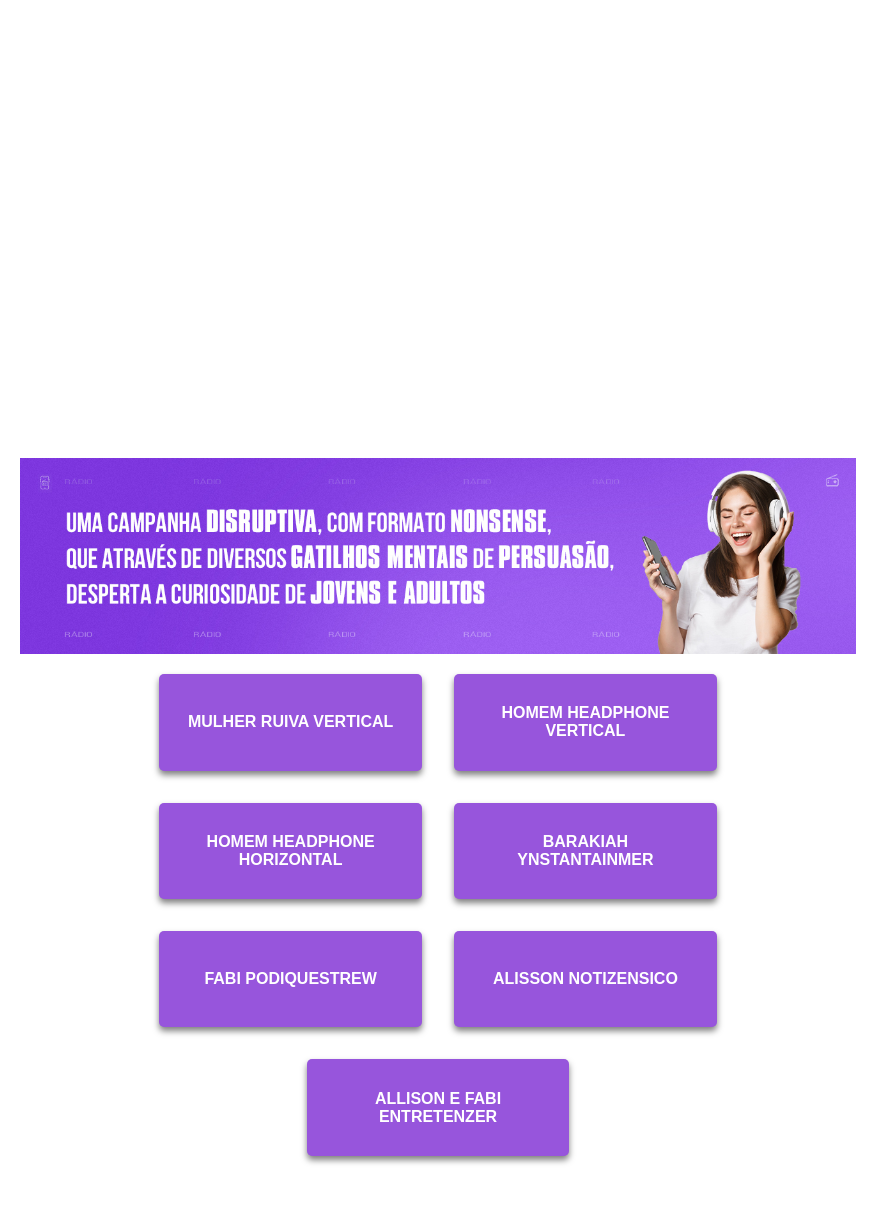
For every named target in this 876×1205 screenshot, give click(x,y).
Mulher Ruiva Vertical (290, 721)
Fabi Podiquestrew (290, 978)
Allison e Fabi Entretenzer (438, 1107)
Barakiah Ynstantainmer (585, 850)
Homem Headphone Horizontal (291, 850)
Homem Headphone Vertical (585, 721)
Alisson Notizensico (585, 978)
